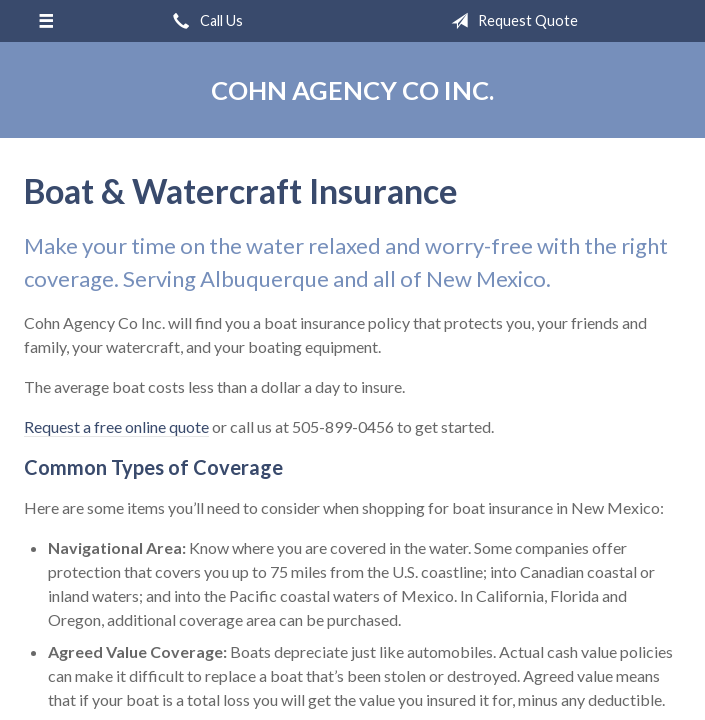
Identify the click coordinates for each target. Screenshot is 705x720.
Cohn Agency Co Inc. (352, 90)
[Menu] (46, 21)
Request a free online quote (116, 426)
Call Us (204, 21)
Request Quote (510, 21)
